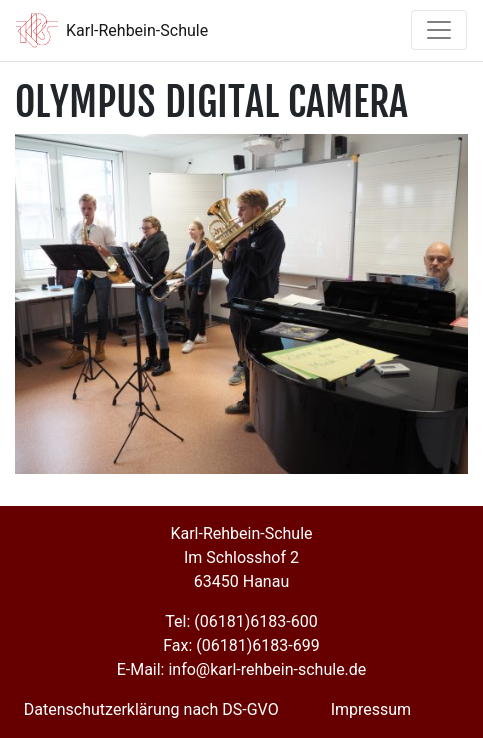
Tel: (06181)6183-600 (241, 621)
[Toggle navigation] (439, 30)
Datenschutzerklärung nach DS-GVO (151, 709)
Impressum (371, 709)
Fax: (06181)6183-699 (241, 645)
